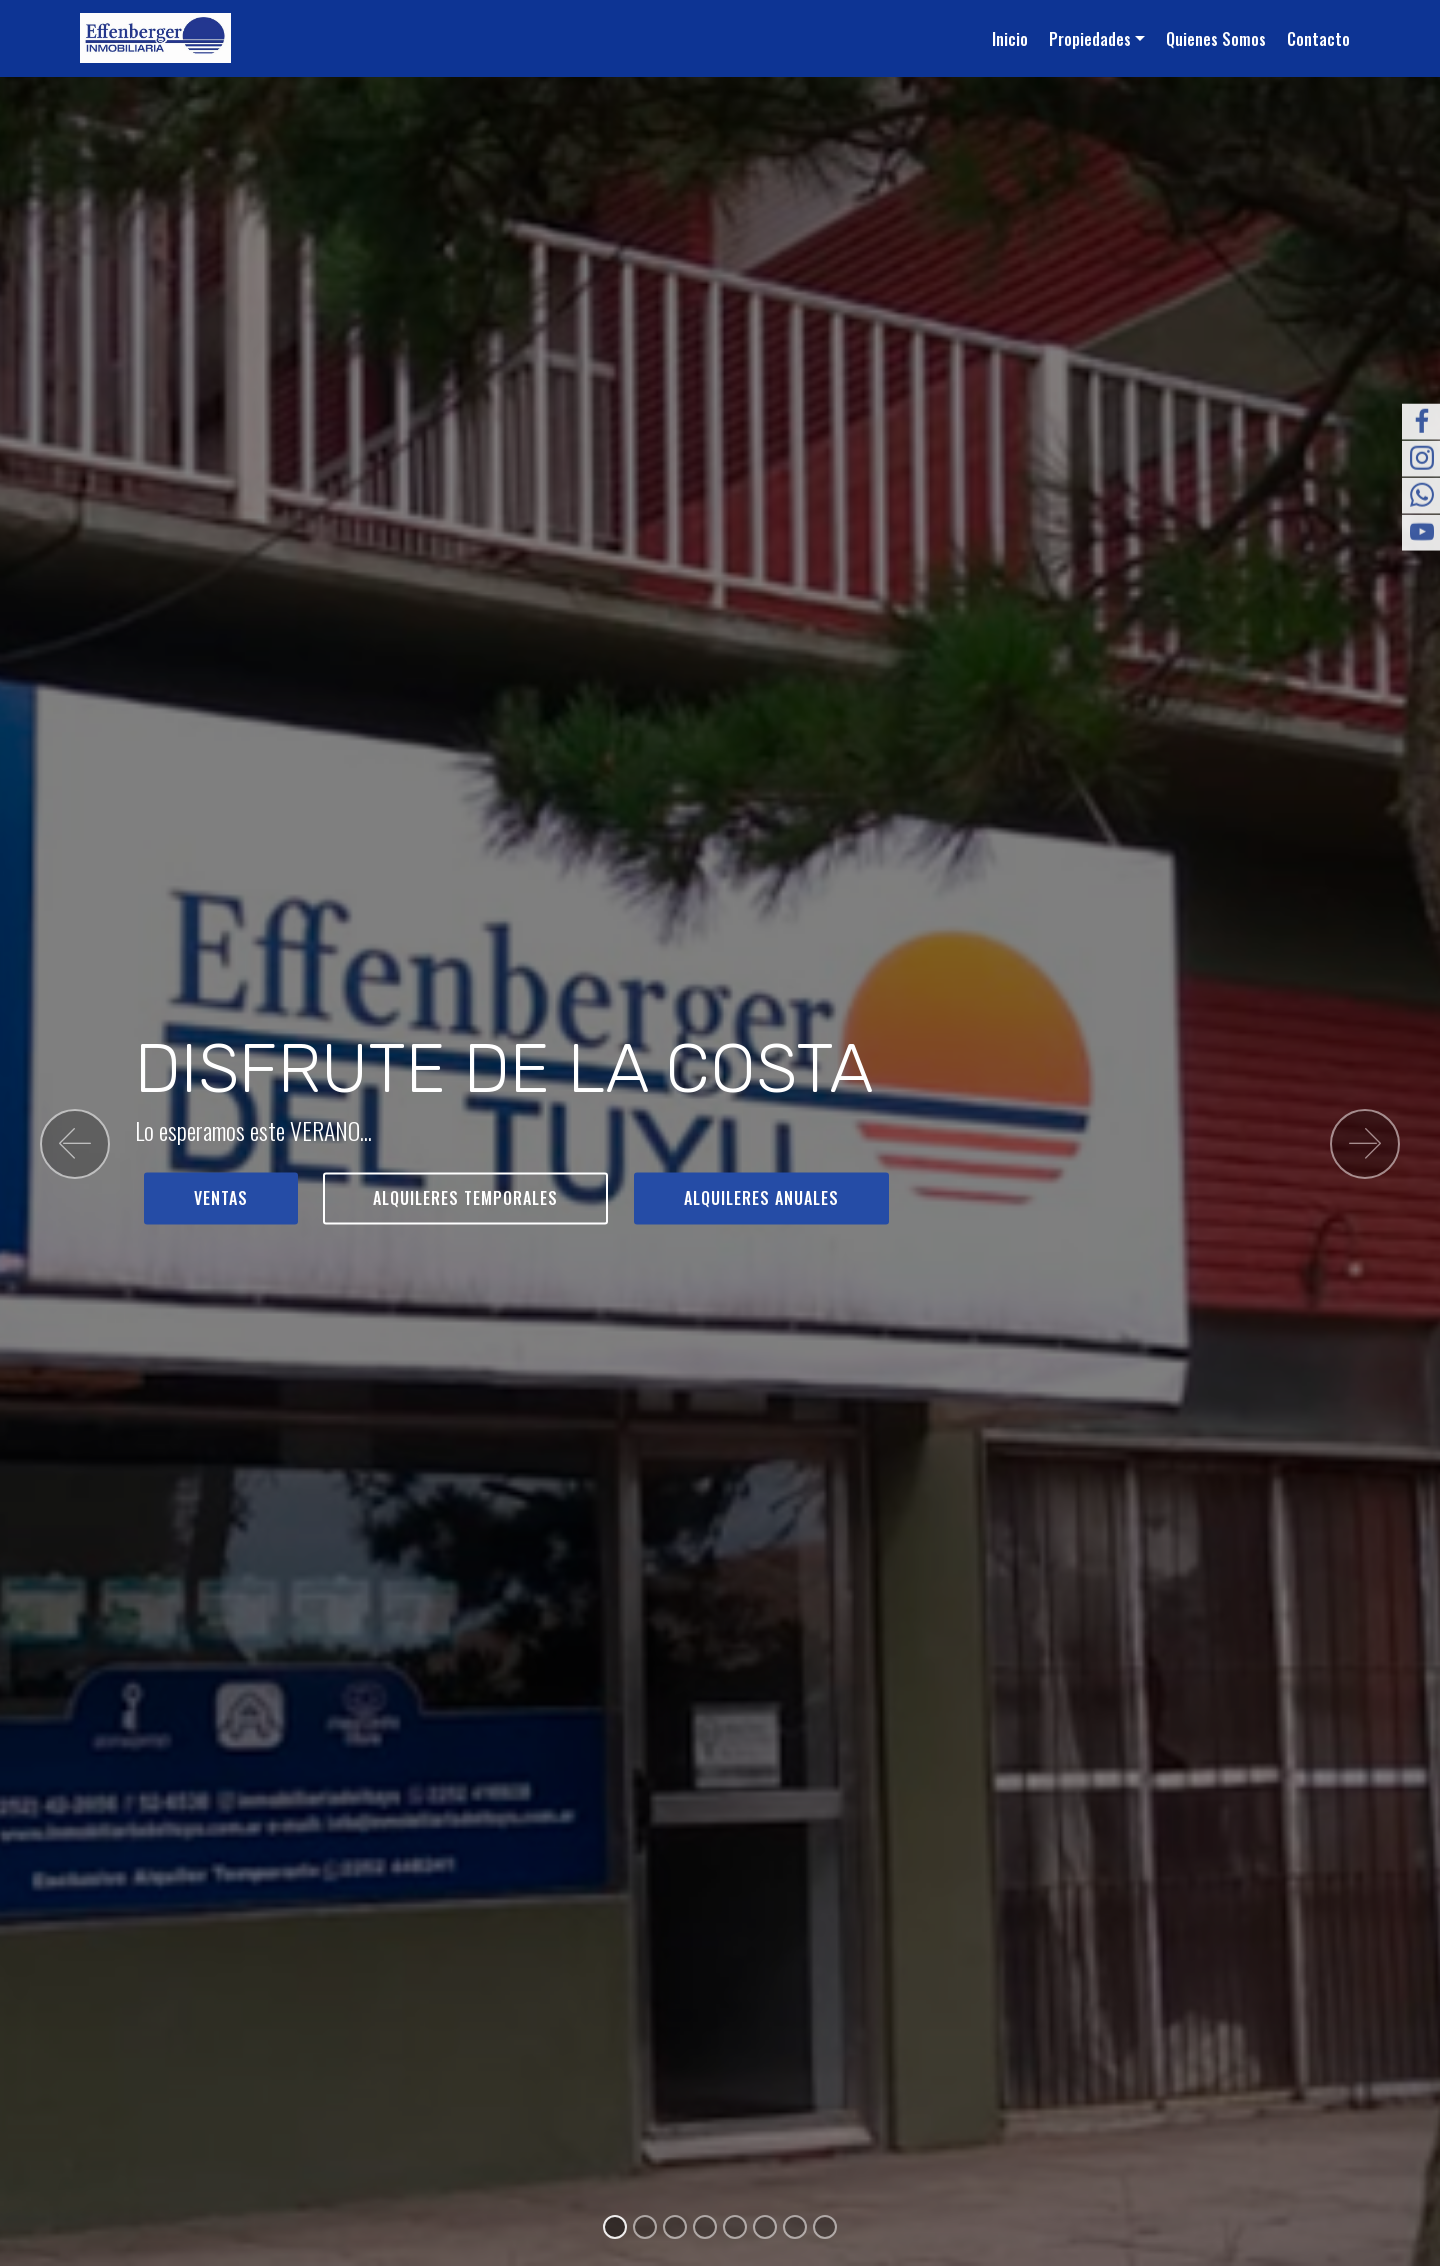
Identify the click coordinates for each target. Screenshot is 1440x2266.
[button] (75, 1144)
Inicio (1010, 39)
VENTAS (221, 1198)
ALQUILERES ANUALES (761, 1198)
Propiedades (1090, 39)
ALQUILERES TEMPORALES (465, 1198)
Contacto (1318, 39)
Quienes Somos (1216, 39)
